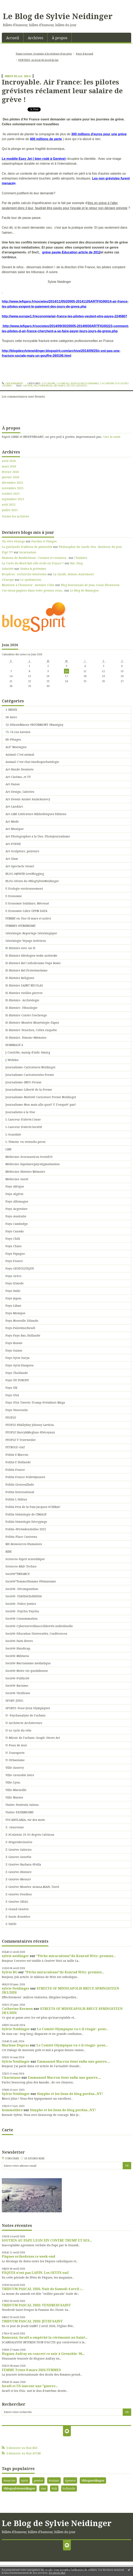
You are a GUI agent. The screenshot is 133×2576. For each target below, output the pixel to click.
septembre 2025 (13, 499)
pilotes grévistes (77, 385)
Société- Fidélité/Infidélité (23, 1596)
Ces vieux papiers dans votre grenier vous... (33, 590)
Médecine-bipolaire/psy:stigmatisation (32, 1164)
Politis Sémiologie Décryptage (26, 1522)
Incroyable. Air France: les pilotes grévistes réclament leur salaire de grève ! (62, 90)
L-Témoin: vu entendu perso (25, 1142)
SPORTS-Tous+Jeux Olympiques (27, 1708)
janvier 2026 (10, 477)
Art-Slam (11, 859)
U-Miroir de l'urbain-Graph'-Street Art (32, 1738)
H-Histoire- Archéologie (22, 1000)
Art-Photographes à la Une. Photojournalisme (37, 836)
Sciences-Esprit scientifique (25, 1559)
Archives (35, 37)
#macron (9, 2480)
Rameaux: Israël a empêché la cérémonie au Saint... (44, 2337)
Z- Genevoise (14, 1827)
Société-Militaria (17, 1656)
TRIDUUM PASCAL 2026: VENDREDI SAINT (36, 2305)
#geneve (70, 2480)
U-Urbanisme (15, 1760)
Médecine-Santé (16, 1179)
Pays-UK (11, 1388)
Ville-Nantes (14, 1797)
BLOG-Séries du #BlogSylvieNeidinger (32, 881)
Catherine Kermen (17, 2008)
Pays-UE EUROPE (17, 1380)
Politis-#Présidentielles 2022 (25, 1529)
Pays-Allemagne (16, 1201)
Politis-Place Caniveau (21, 1537)
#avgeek (28, 385)
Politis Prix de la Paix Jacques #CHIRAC (33, 1507)
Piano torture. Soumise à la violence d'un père (44, 53)
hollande (69, 2488)
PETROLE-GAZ (15, 1447)
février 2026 (10, 472)
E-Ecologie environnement (24, 888)
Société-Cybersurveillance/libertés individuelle (39, 1626)
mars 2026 (9, 466)
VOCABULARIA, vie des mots (25, 1820)
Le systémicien (30, 580)
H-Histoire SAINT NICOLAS (24, 985)
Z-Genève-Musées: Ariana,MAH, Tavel (32, 1887)
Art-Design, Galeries (19, 792)
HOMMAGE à (14, 1045)
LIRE (8, 1149)
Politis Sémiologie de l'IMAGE (26, 1514)
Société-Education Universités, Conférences (36, 1633)
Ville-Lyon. (13, 1782)
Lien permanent (12, 383)
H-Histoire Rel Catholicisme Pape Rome (33, 963)
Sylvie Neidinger (16, 2029)
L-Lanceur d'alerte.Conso (23, 1119)
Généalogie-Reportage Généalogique (31, 933)
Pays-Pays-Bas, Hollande (22, 1335)
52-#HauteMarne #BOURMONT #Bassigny (34, 725)
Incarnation (27, 552)
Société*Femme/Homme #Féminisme (30, 1581)
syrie (24, 2480)
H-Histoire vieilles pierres (24, 993)
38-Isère (11, 717)
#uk (54, 2488)
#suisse (54, 2480)
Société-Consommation (21, 1618)
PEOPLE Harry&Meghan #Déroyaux (30, 1432)
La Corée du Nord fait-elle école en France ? (33, 563)
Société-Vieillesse (17, 1693)
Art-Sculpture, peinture (22, 851)
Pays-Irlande (14, 1283)
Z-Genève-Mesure (18, 1879)
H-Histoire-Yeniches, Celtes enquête (31, 1030)
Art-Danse (12, 784)
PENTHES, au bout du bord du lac (38, 60)
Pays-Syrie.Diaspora (19, 1365)
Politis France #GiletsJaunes (25, 1477)
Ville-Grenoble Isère (19, 1775)
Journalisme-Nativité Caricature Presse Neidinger (40, 1097)
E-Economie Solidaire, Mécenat (27, 903)
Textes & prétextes (33, 569)
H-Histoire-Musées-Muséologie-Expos (32, 1022)
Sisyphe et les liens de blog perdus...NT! (70, 2094)
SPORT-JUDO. (14, 1700)
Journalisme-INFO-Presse (23, 1082)
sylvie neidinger (15, 1956)
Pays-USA (12, 1395)
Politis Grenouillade (19, 1484)
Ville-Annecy (14, 1767)
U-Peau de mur (16, 1745)
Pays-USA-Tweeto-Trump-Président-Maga (35, 1402)
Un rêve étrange (13, 541)
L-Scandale (63, 383)
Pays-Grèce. (13, 1276)
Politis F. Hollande (18, 1462)
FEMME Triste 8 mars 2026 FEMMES (31, 2370)
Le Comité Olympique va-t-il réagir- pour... (72, 2029)
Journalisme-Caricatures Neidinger (30, 1067)
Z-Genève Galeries (18, 1849)
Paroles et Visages (44, 541)
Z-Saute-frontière (17, 1916)
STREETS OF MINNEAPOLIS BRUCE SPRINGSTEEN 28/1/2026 (60, 1990)
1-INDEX (11, 710)
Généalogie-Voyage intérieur (25, 941)
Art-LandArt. (14, 806)
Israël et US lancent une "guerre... (30, 2386)
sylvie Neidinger (15, 1988)
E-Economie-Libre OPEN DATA (26, 911)
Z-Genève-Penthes (18, 1894)
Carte (7, 2130)
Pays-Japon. (13, 1298)
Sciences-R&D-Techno (20, 1566)
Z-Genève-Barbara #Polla (23, 1864)
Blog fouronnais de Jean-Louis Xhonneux (90, 585)
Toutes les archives (15, 516)
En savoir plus (57, 2573)
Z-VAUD (10, 1924)
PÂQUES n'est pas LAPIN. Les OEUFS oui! (35, 2272)
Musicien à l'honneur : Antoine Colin (28, 585)
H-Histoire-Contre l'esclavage (26, 1015)
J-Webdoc (12, 1060)
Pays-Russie (13, 1343)
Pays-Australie (15, 1216)
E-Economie (48, 383)
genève (38, 2480)
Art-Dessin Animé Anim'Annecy (27, 799)
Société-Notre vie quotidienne (26, 1671)
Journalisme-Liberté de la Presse (28, 1089)
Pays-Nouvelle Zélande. (22, 1321)
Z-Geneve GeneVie (18, 1857)
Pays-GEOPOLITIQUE (19, 1268)
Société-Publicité (17, 1678)
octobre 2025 (11, 493)
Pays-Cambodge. (16, 1224)
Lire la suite (111, 437)
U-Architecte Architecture (23, 1723)
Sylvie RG (9, 1972)
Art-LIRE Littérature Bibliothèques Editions (35, 814)
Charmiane (11, 2077)
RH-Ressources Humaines (85, 383)
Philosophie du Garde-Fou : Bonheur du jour (90, 547)
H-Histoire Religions (19, 978)
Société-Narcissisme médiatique (28, 1663)
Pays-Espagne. (15, 1254)
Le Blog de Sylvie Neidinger (58, 16)
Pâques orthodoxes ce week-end (28, 2256)
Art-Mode (12, 821)
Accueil (12, 37)
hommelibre (12, 2110)
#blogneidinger (43, 385)
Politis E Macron (16, 1455)
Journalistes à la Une (20, 1112)
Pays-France (14, 1261)
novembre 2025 (12, 488)
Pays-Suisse (13, 1350)
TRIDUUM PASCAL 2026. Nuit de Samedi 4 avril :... (42, 2289)
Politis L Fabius (16, 1499)
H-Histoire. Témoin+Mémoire (26, 1037)
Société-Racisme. (17, 1685)
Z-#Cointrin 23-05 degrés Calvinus (29, 1834)
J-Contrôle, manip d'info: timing (27, 1052)
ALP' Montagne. (16, 747)
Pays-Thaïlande (16, 1373)
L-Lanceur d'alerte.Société (23, 1127)
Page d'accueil (84, 53)
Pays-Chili (12, 1238)
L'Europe (8, 580)
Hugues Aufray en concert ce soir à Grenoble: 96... (43, 2353)
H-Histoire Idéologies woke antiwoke (31, 955)
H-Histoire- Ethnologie (21, 1008)
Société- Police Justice (20, 1604)
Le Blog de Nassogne (84, 590)
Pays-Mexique (15, 1313)
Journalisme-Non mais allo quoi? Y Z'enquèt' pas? (40, 1104)
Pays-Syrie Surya (17, 1358)
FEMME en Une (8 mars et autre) (28, 918)
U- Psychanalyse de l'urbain (25, 1715)
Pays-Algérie (14, 1194)
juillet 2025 (10, 510)
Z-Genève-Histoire (18, 1872)
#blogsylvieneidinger (19, 2488)
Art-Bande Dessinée (19, 769)
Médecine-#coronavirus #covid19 (28, 1157)
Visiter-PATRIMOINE (19, 1812)
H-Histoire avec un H (20, 948)
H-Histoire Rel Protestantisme (26, 970)
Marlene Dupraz (15, 2045)
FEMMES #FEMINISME (20, 926)
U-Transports (14, 1753)
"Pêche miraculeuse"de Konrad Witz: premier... (75, 1956)
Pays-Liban (13, 1305)
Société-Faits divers (19, 1641)
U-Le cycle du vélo (18, 1730)
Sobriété (8, 569)
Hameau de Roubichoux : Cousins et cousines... (35, 558)
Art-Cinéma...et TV (18, 777)
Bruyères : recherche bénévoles (24, 574)
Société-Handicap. (18, 1648)
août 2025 (8, 504)
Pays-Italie (12, 1291)
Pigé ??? (7, 552)
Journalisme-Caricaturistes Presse (29, 1075)
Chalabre (80, 558)
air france (60, 385)
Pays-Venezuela (16, 1410)
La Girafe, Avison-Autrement (73, 574)
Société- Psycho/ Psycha (22, 1611)
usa (43, 2488)
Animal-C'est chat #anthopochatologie (32, 762)
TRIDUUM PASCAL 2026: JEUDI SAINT (32, 2321)
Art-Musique (14, 829)
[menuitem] (12, 37)
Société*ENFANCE (17, 1574)
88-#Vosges (13, 739)
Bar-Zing (76, 563)
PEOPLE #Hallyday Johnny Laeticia (29, 1425)
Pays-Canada (14, 1231)
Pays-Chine (13, 1246)
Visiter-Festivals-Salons (22, 1805)
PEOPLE (10, 1417)
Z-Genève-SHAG (16, 1901)
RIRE (8, 1551)
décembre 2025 (12, 482)
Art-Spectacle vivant (19, 866)
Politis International (19, 1492)
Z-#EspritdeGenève (18, 1842)
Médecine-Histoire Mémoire (25, 1171)
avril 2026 (9, 461)
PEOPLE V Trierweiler (20, 1440)
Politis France (15, 1470)
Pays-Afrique (14, 1186)
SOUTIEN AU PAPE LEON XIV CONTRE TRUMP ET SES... (47, 2240)
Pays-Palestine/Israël (20, 1328)
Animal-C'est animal (19, 754)
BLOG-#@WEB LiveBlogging (24, 874)
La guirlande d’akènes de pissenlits (27, 547)
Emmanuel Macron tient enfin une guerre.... (73, 2061)
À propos (59, 37)
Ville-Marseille (16, 1790)
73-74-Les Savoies (17, 732)
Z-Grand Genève (17, 1909)
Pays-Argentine (16, 1209)
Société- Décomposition (21, 1589)
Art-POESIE (13, 844)
